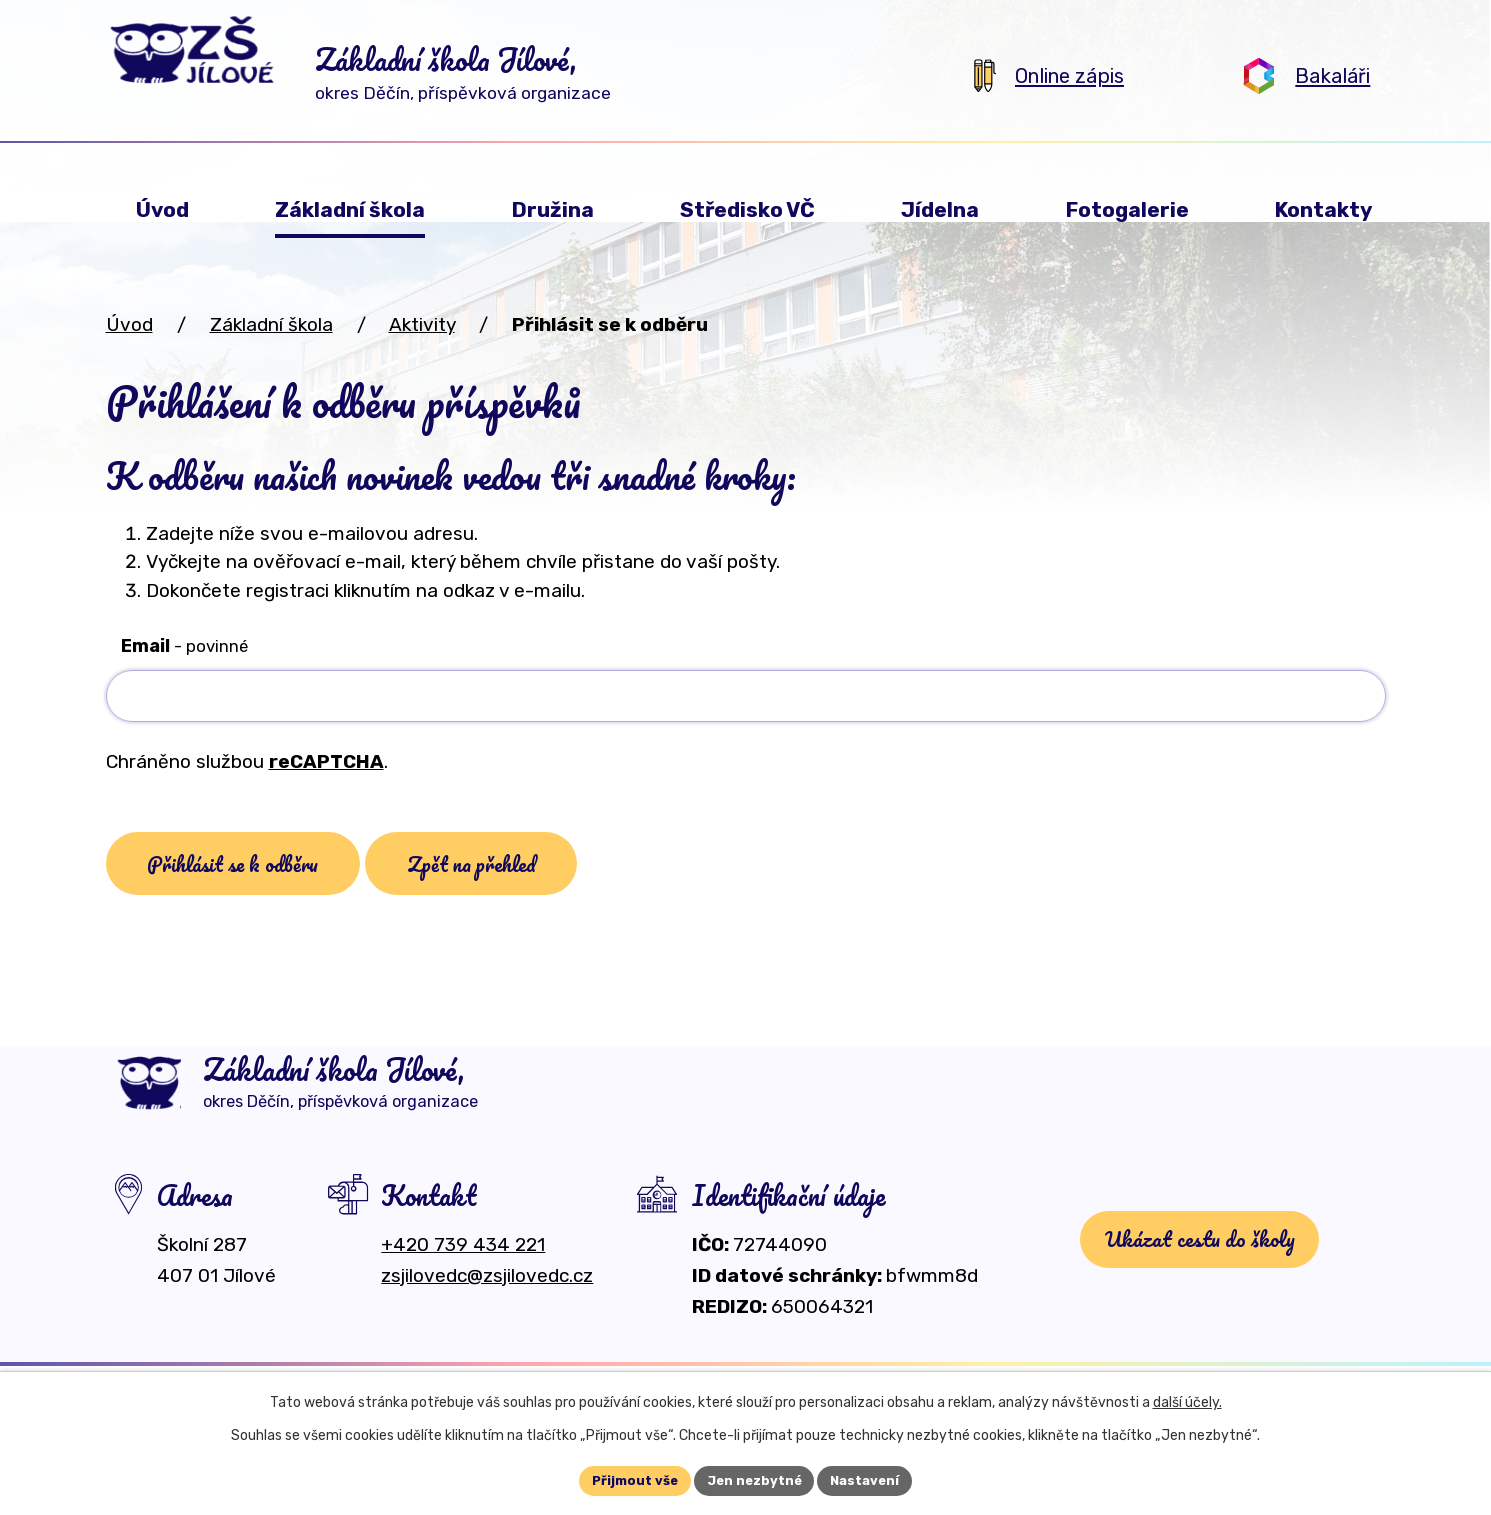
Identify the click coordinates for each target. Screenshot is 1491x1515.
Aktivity (422, 324)
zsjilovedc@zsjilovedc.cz (487, 1299)
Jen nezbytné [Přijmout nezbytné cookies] (754, 1479)
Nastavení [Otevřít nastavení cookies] (872, 1479)
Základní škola (271, 324)
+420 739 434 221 (463, 1268)
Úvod (129, 324)
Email (184, 645)
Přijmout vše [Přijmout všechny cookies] (627, 1479)
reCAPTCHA (326, 761)
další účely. (1187, 1399)
